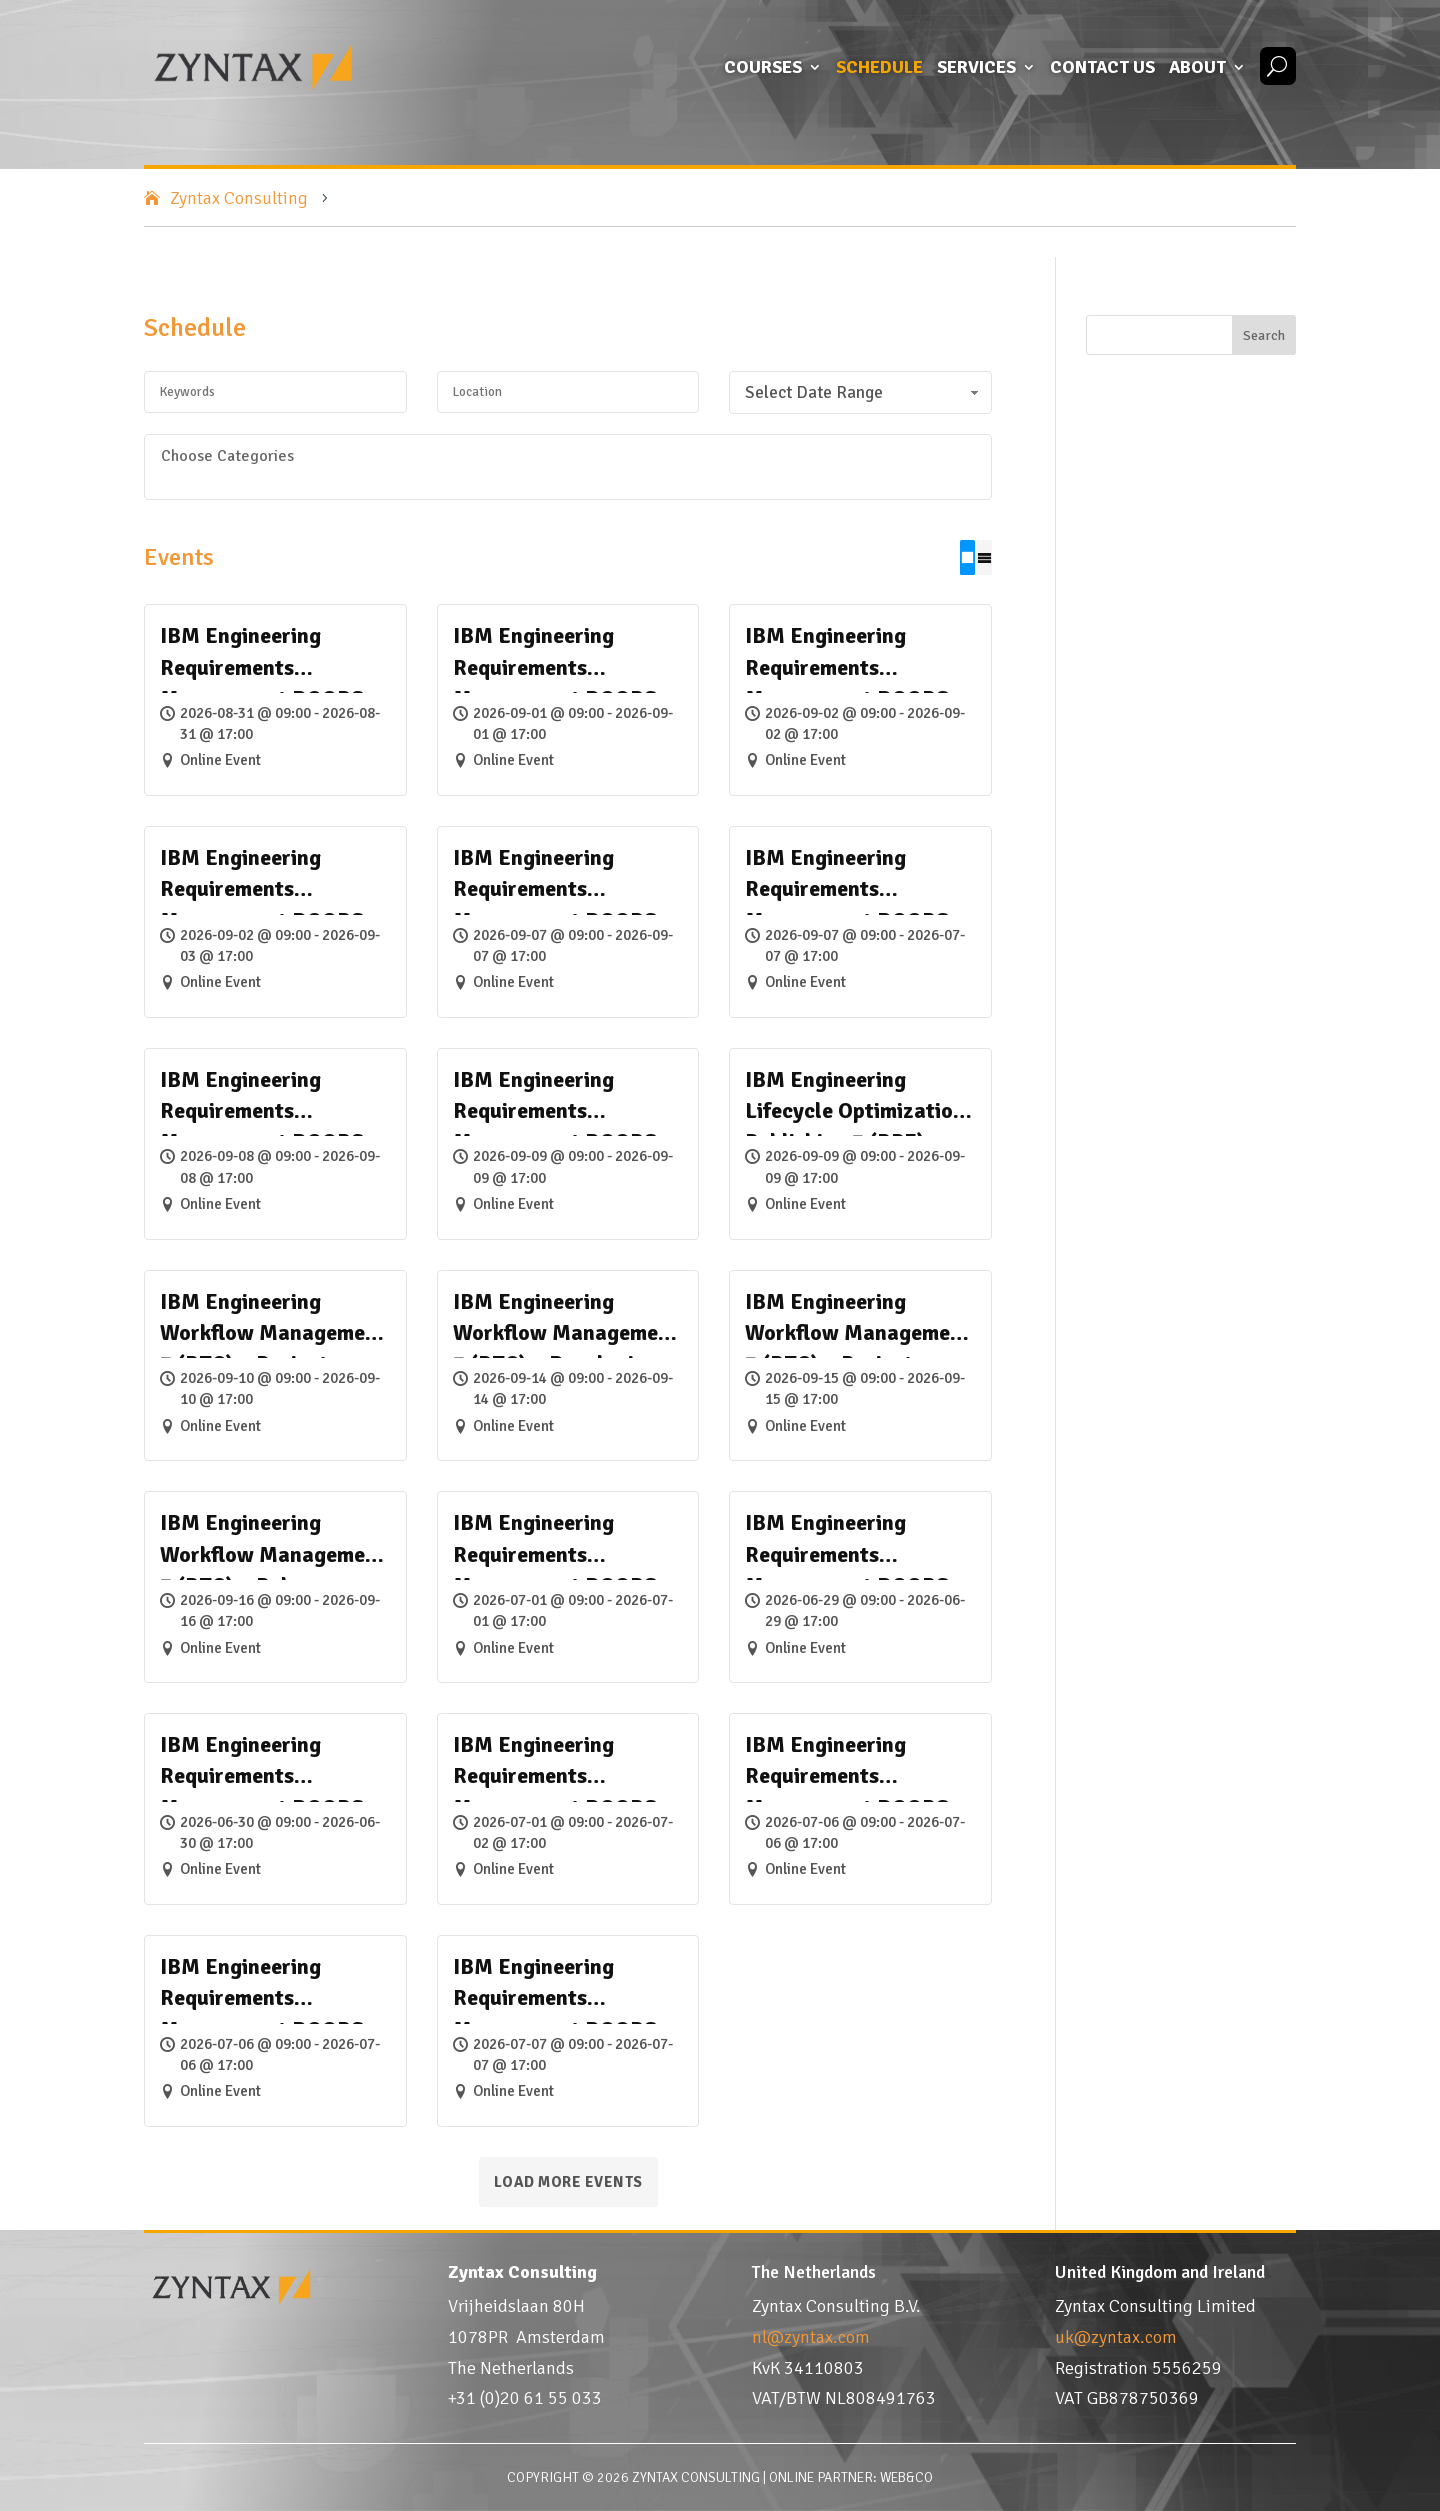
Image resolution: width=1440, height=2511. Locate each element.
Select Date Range (863, 392)
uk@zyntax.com (1116, 2337)
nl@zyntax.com (811, 2337)
